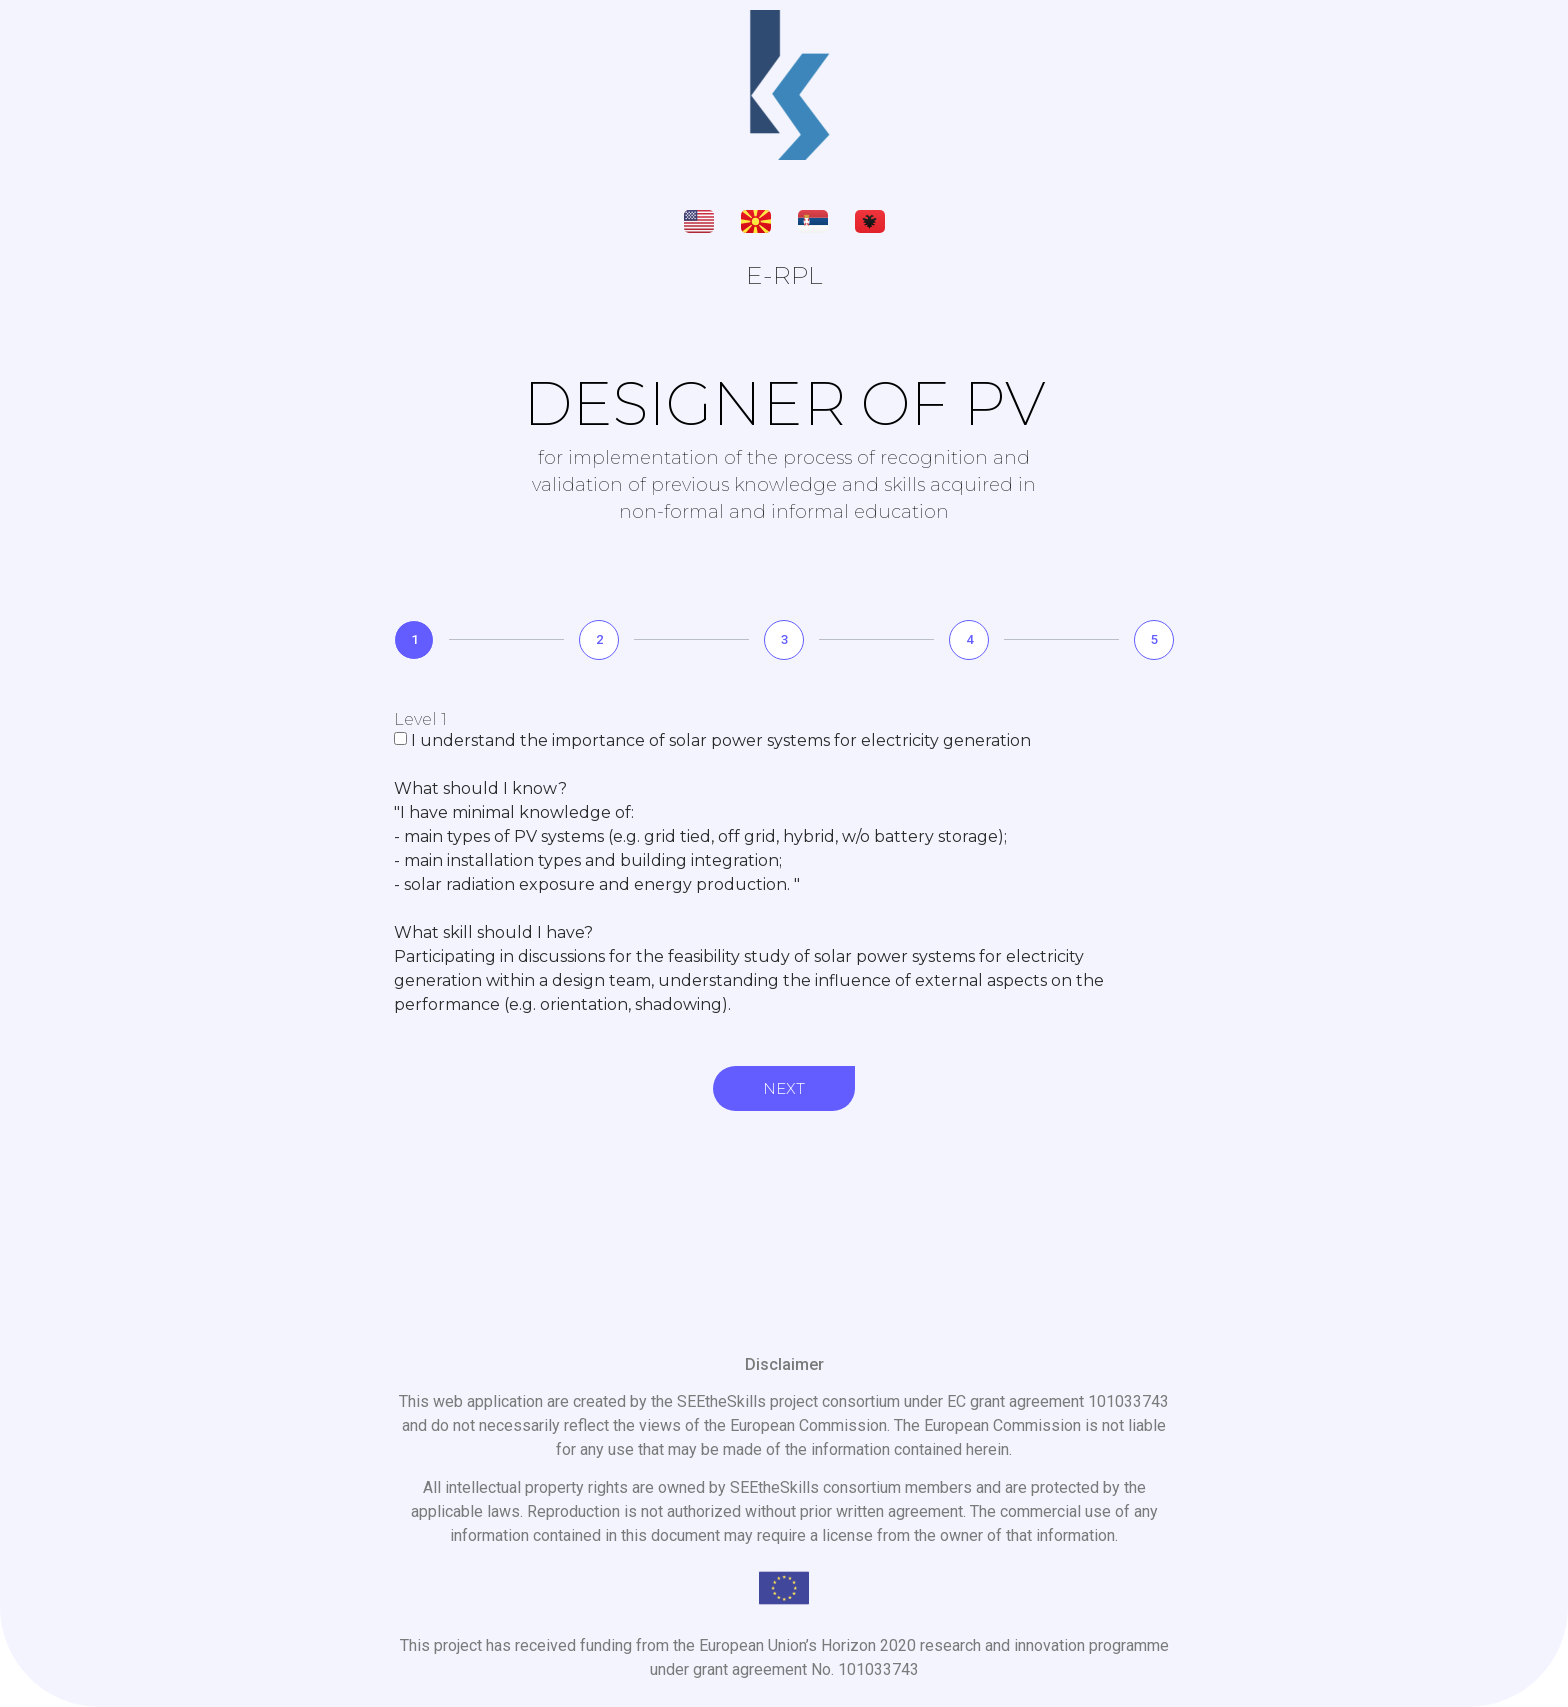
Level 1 (420, 720)
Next (784, 1088)
